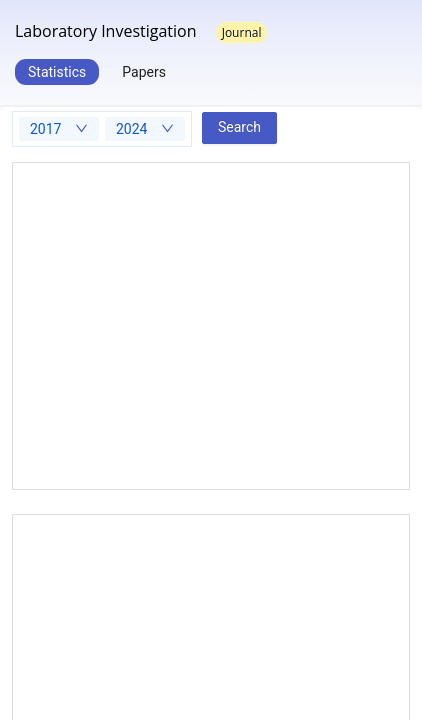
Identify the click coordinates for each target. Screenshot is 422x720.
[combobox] (59, 129)
